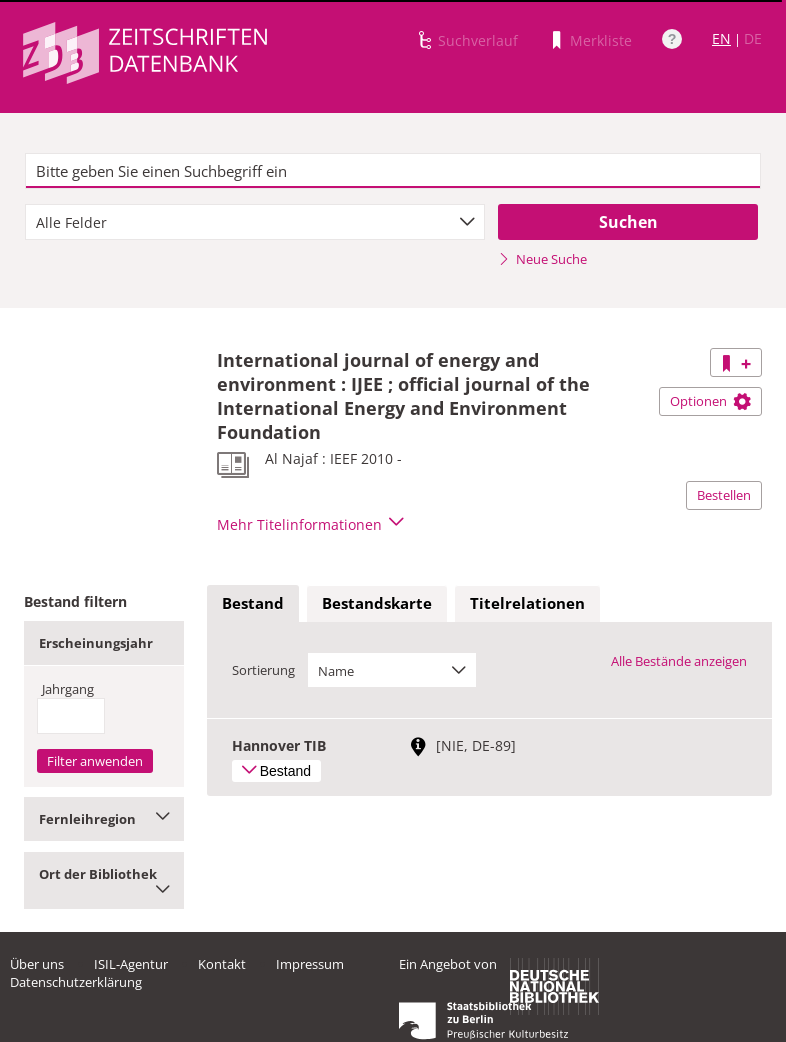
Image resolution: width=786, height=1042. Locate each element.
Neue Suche (542, 259)
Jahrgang (68, 689)
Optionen (710, 401)
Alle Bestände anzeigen (679, 661)
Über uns (37, 964)
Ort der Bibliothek (104, 880)
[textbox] (392, 171)
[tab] (253, 604)
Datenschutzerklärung (76, 982)
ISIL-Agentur (131, 964)
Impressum (310, 964)
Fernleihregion (104, 819)
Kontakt (222, 964)
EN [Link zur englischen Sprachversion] (721, 38)
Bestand (253, 603)
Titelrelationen (527, 603)
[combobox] (255, 222)
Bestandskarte (377, 603)
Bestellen (724, 495)
